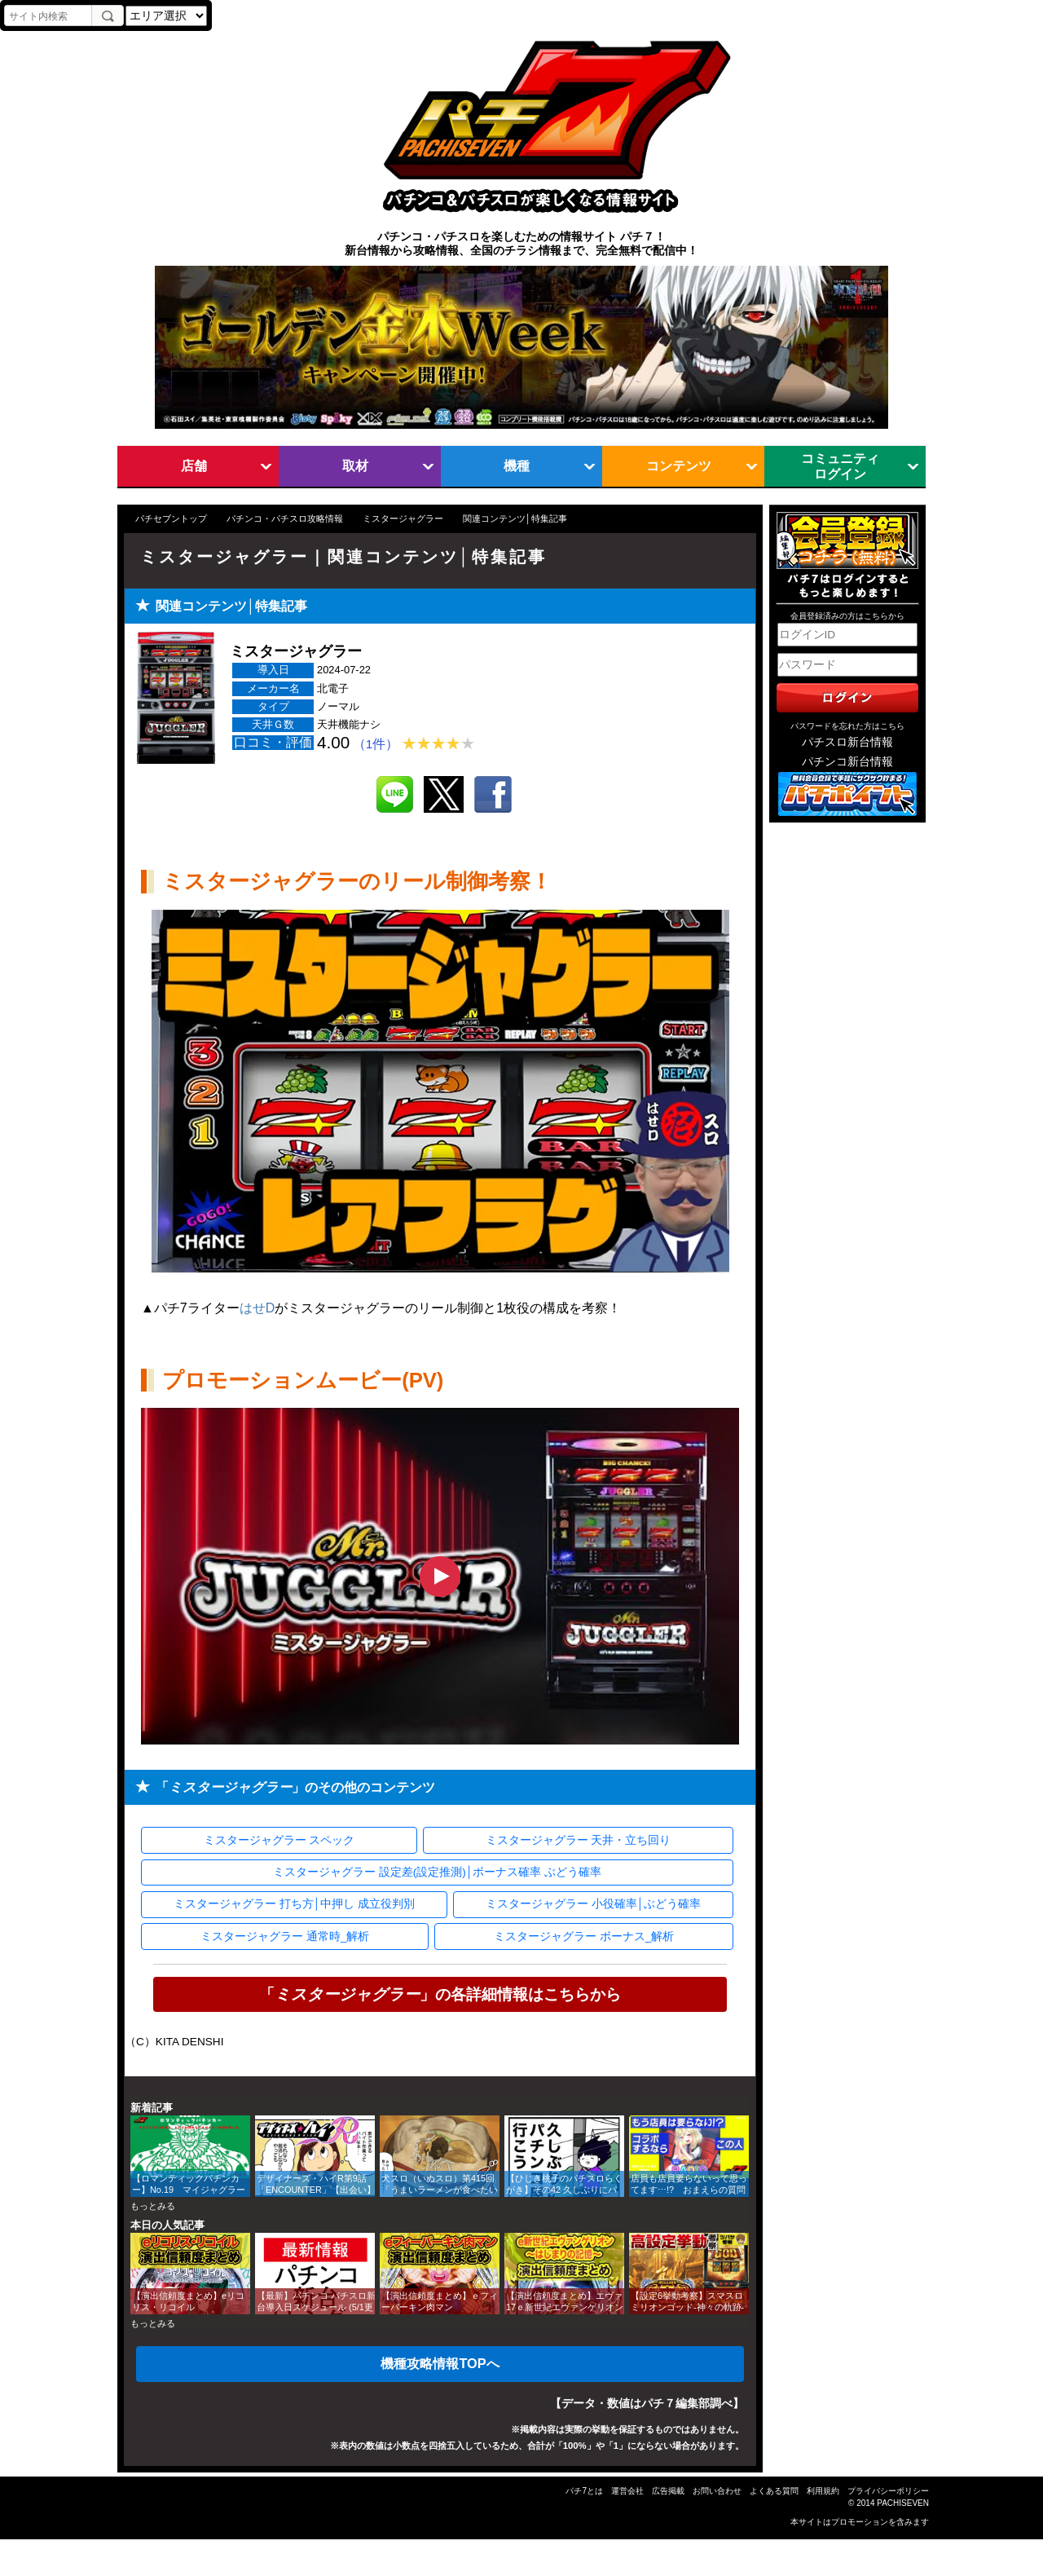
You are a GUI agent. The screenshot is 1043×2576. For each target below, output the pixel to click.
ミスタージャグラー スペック (279, 1840)
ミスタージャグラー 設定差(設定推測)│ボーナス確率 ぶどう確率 (437, 1872)
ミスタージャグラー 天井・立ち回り (578, 1840)
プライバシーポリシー (888, 2490)
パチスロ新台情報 (847, 742)
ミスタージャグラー (403, 518)
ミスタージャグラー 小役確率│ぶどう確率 (593, 1904)
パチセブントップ (171, 518)
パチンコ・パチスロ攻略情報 (285, 518)
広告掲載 (668, 2490)
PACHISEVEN (903, 2503)
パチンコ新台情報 (847, 762)
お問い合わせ (717, 2490)
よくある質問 (774, 2490)
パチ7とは (584, 2490)
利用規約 (823, 2490)
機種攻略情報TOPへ (440, 2363)
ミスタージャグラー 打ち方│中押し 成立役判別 (294, 1904)
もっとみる (152, 2206)
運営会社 (627, 2490)
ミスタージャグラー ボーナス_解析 (584, 1936)
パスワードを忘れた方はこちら (847, 725)
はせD (257, 1308)
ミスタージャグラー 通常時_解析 (284, 1936)
